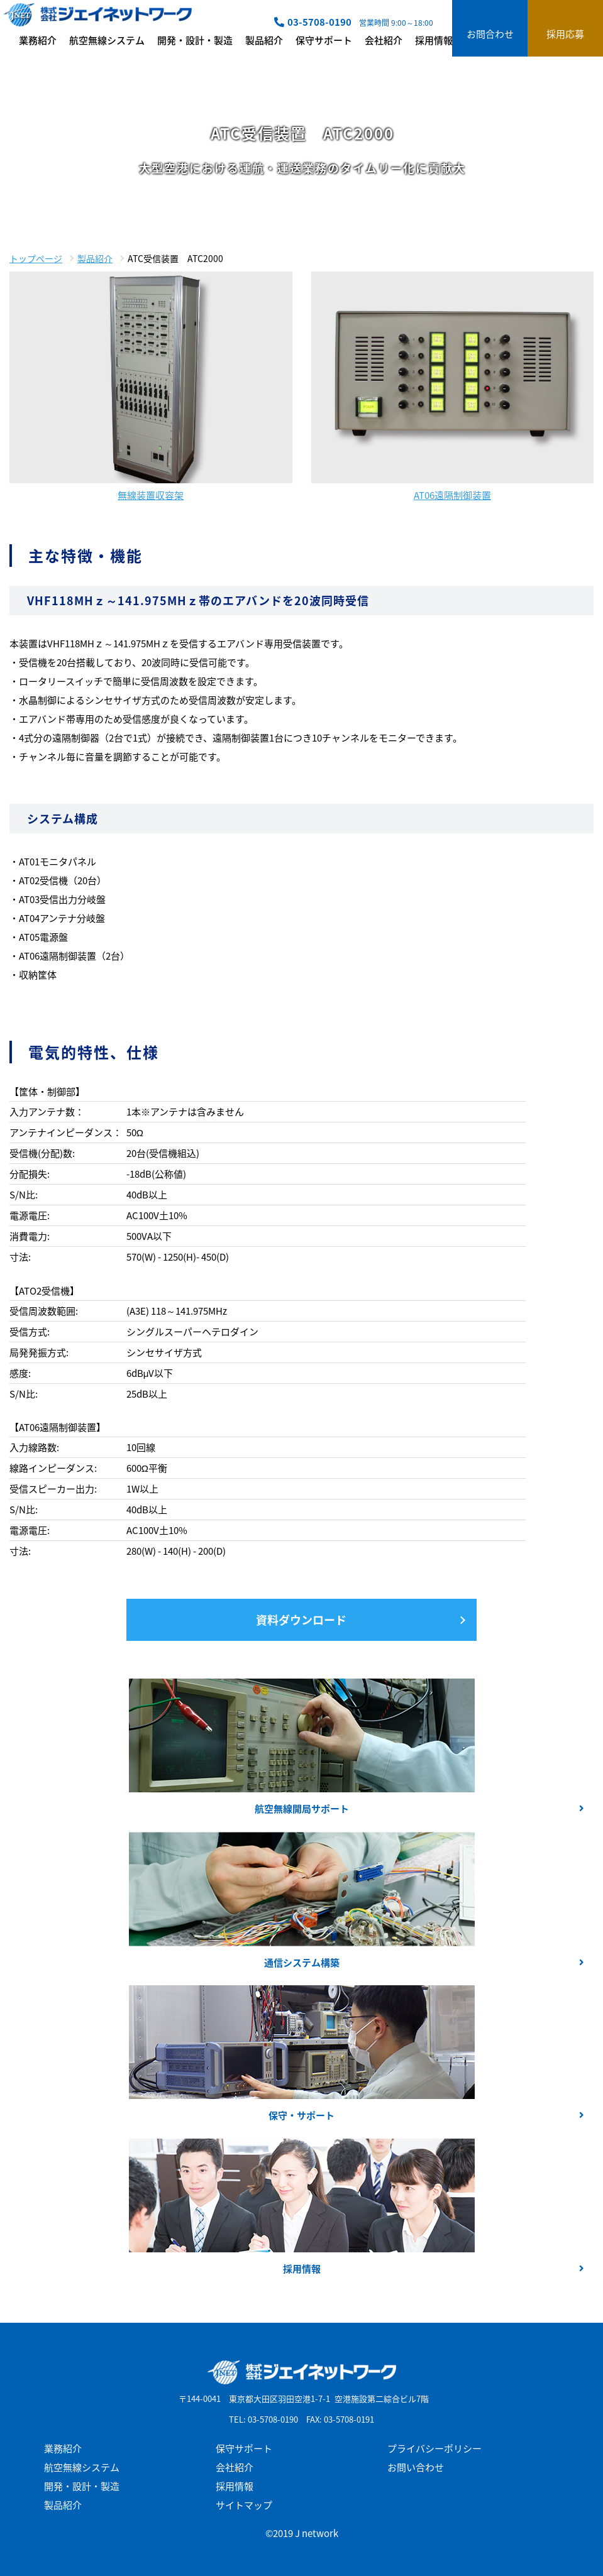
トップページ (35, 258)
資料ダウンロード (301, 1619)
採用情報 (434, 40)
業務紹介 (38, 40)
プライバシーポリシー (434, 2448)
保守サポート (324, 40)
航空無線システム (107, 40)
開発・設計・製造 (195, 40)
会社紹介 (383, 40)
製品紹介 (264, 40)
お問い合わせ (415, 2467)
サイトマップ (244, 2505)
